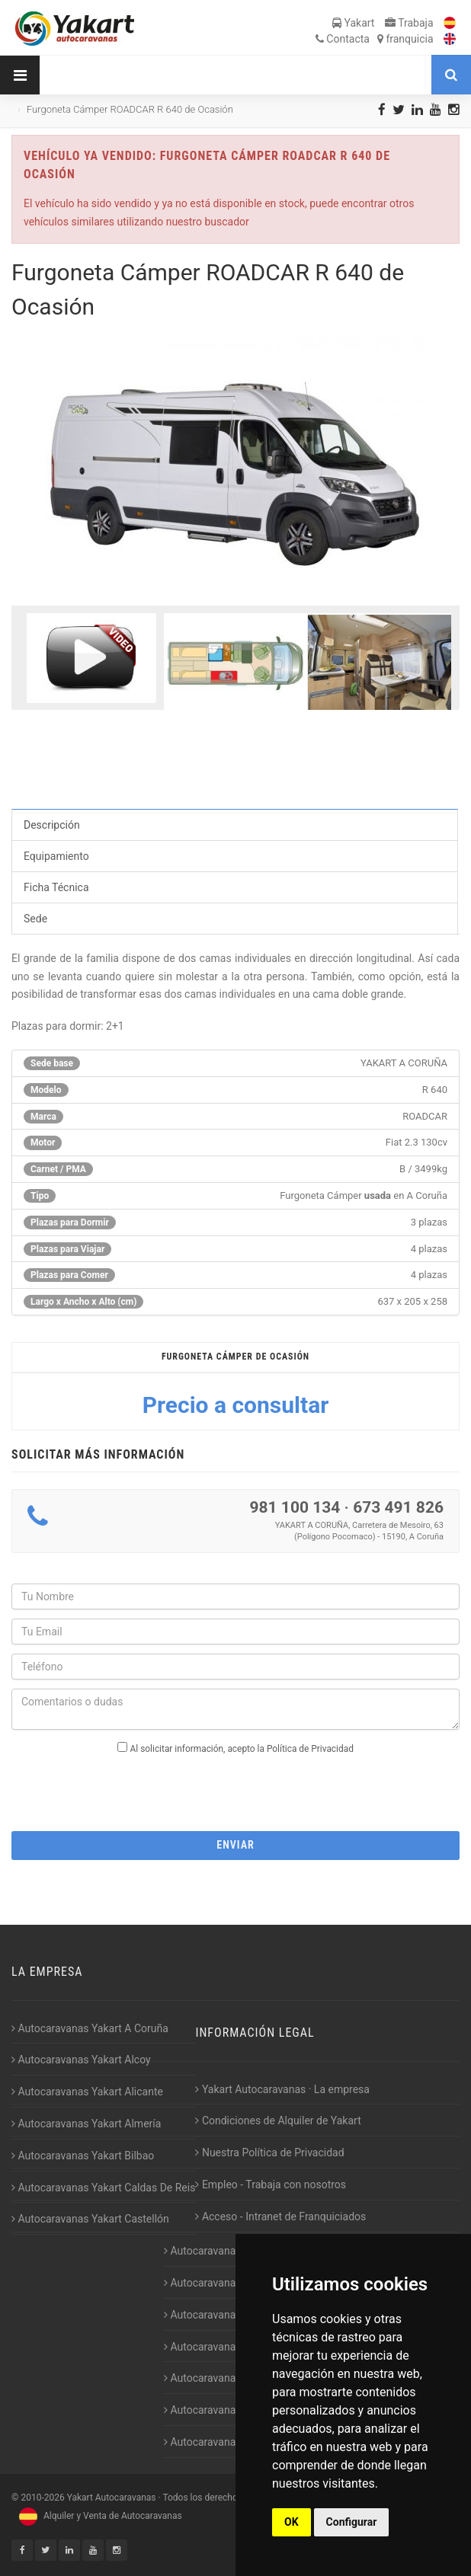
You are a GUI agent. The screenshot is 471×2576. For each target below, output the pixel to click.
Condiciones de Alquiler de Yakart (277, 2120)
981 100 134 (294, 1507)
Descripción (52, 825)
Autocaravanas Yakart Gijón (232, 2251)
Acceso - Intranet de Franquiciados (280, 2216)
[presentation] (235, 1787)
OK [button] (291, 2522)
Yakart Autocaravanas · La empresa (282, 2089)
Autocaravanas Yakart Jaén (232, 2347)
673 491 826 (398, 1507)
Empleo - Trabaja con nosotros (270, 2184)
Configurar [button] (351, 2522)
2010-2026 (42, 2497)
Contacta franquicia (375, 39)
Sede (35, 918)
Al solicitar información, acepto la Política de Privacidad (242, 1748)
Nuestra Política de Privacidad (269, 2152)
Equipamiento (56, 856)
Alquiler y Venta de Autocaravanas (98, 2515)
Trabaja (409, 23)
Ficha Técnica (56, 887)
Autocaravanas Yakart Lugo (232, 2378)
